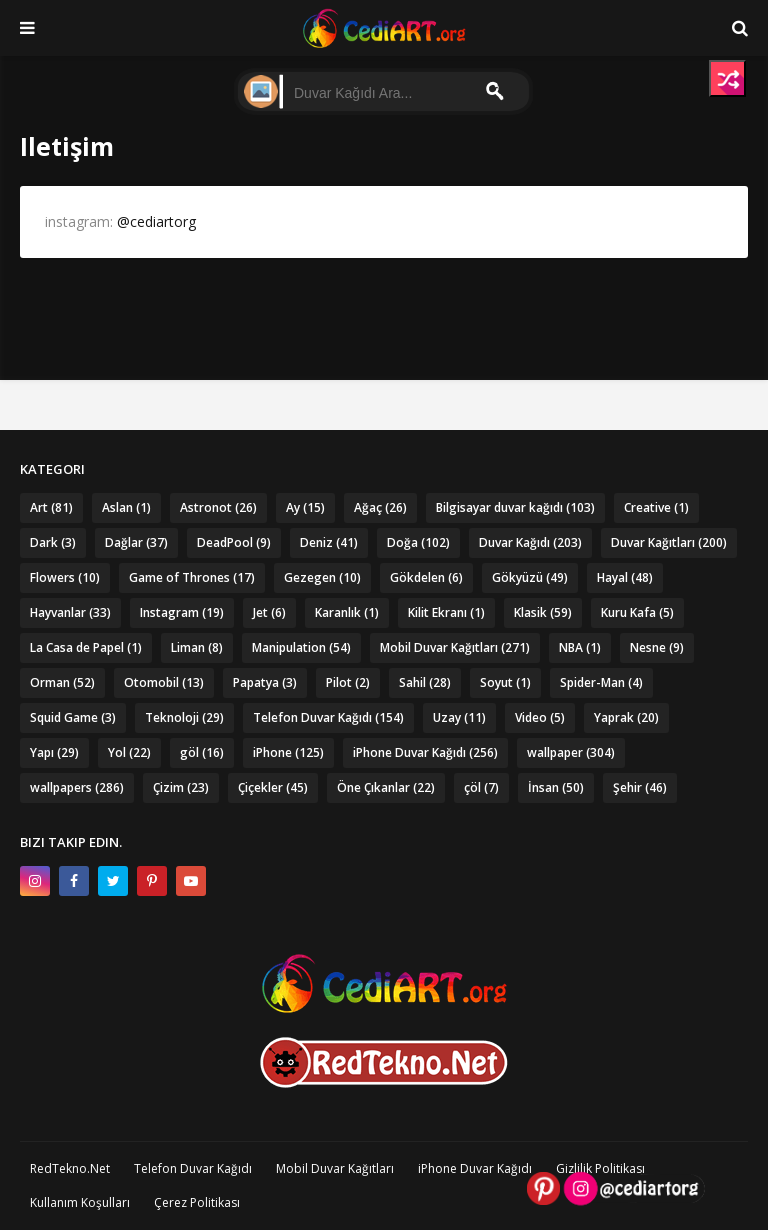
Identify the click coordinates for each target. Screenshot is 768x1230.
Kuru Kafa (637, 612)
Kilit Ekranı (446, 612)
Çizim (181, 787)
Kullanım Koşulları (80, 1202)
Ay (305, 507)
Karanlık (347, 612)
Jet (269, 612)
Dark (53, 542)
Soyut (505, 682)
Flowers (65, 577)
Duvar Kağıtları (669, 542)
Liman (197, 647)
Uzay (459, 717)
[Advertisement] (384, 308)
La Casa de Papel (86, 647)
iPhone (288, 752)
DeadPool (234, 542)
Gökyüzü (530, 577)
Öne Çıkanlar (386, 787)
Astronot (218, 507)
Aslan (126, 507)
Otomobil (164, 682)
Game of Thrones (192, 577)
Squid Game (73, 717)
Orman (62, 682)
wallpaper (571, 752)
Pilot (348, 682)
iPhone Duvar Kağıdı (425, 752)
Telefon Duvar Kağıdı (328, 717)
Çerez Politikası (197, 1202)
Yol (129, 752)
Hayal (625, 577)
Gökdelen (426, 577)
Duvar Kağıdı (530, 542)
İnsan (556, 787)
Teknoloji (184, 717)
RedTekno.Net (70, 1168)
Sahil (425, 682)
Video (540, 717)
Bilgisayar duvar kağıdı (515, 507)
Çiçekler (273, 787)
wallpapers (77, 787)
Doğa (418, 542)
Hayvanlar (70, 612)
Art (51, 507)
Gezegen (322, 577)
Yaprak (626, 717)
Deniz (329, 542)
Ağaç (380, 507)
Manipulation (301, 647)
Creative (656, 507)
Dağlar (136, 542)
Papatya (265, 682)
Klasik (543, 612)
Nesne (657, 647)
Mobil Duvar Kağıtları (455, 647)
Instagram (182, 612)
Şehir (640, 787)
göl (202, 752)
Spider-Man (601, 682)
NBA (580, 647)
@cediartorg (156, 221)
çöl (481, 787)
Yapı (54, 752)
